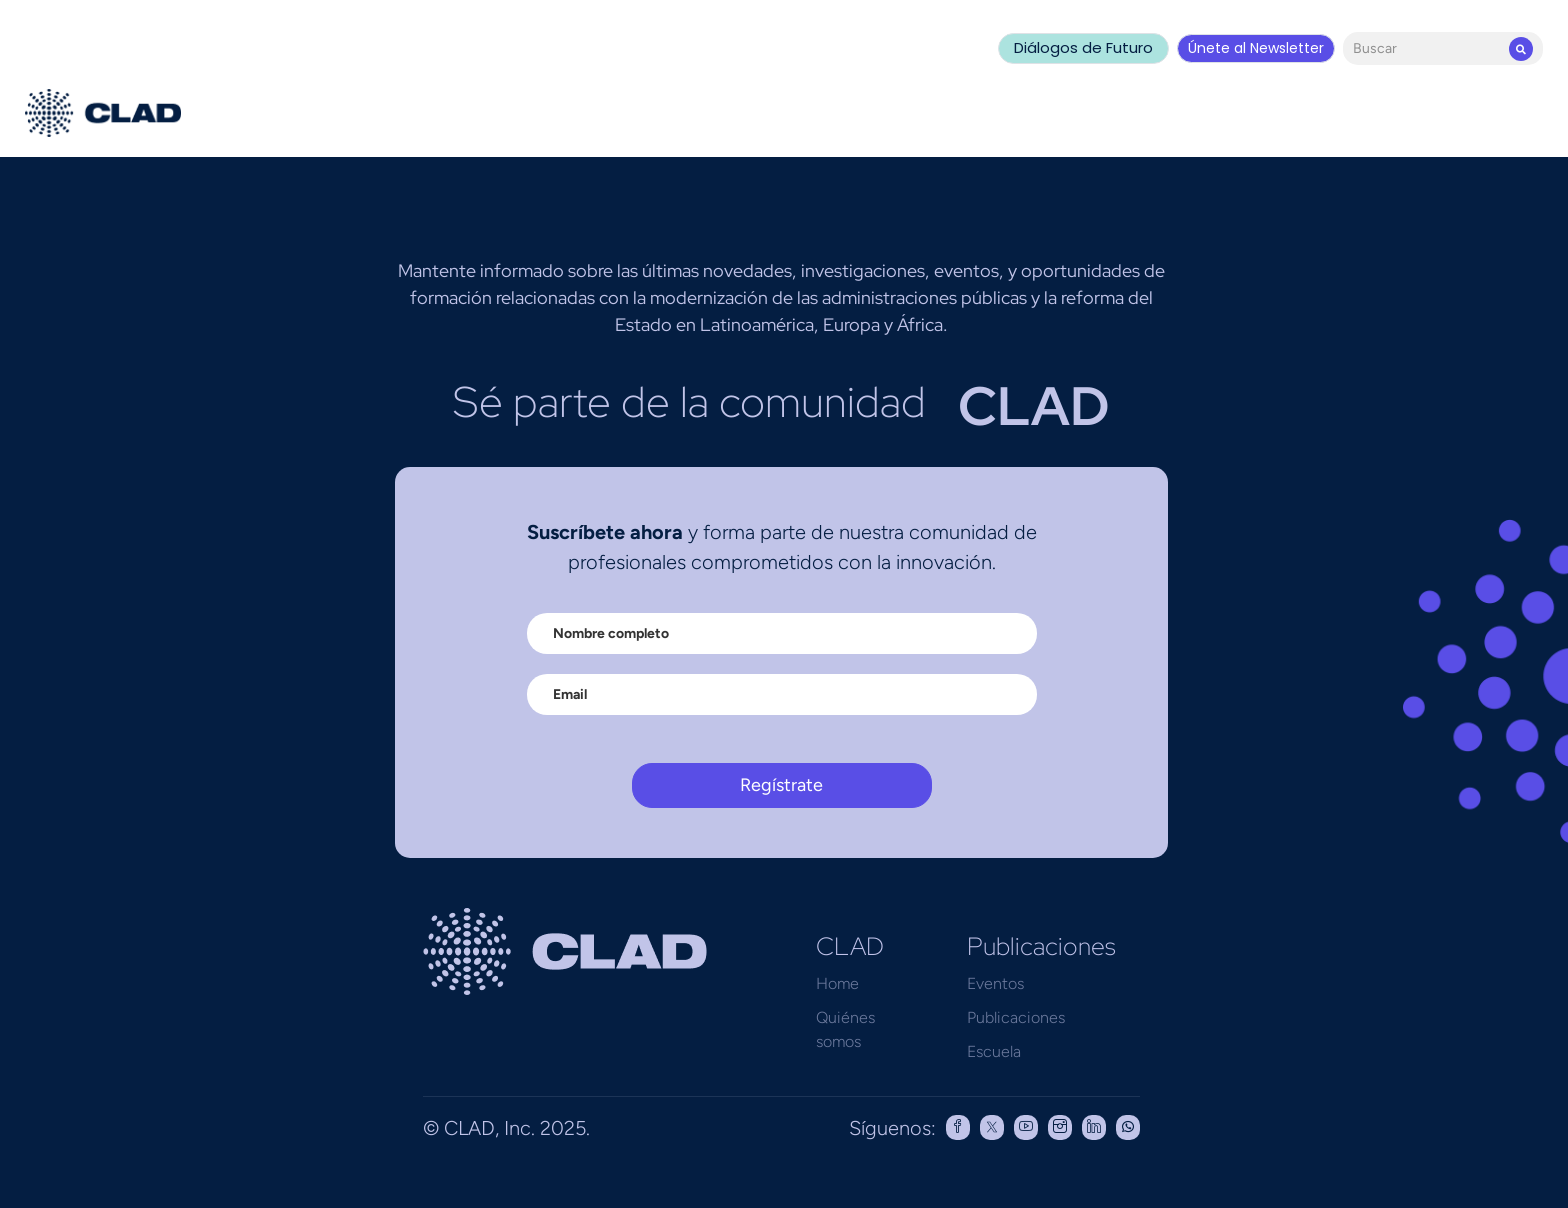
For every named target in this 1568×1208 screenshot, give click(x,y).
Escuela (994, 1051)
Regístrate (781, 785)
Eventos (995, 983)
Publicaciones (1016, 1017)
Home (837, 983)
